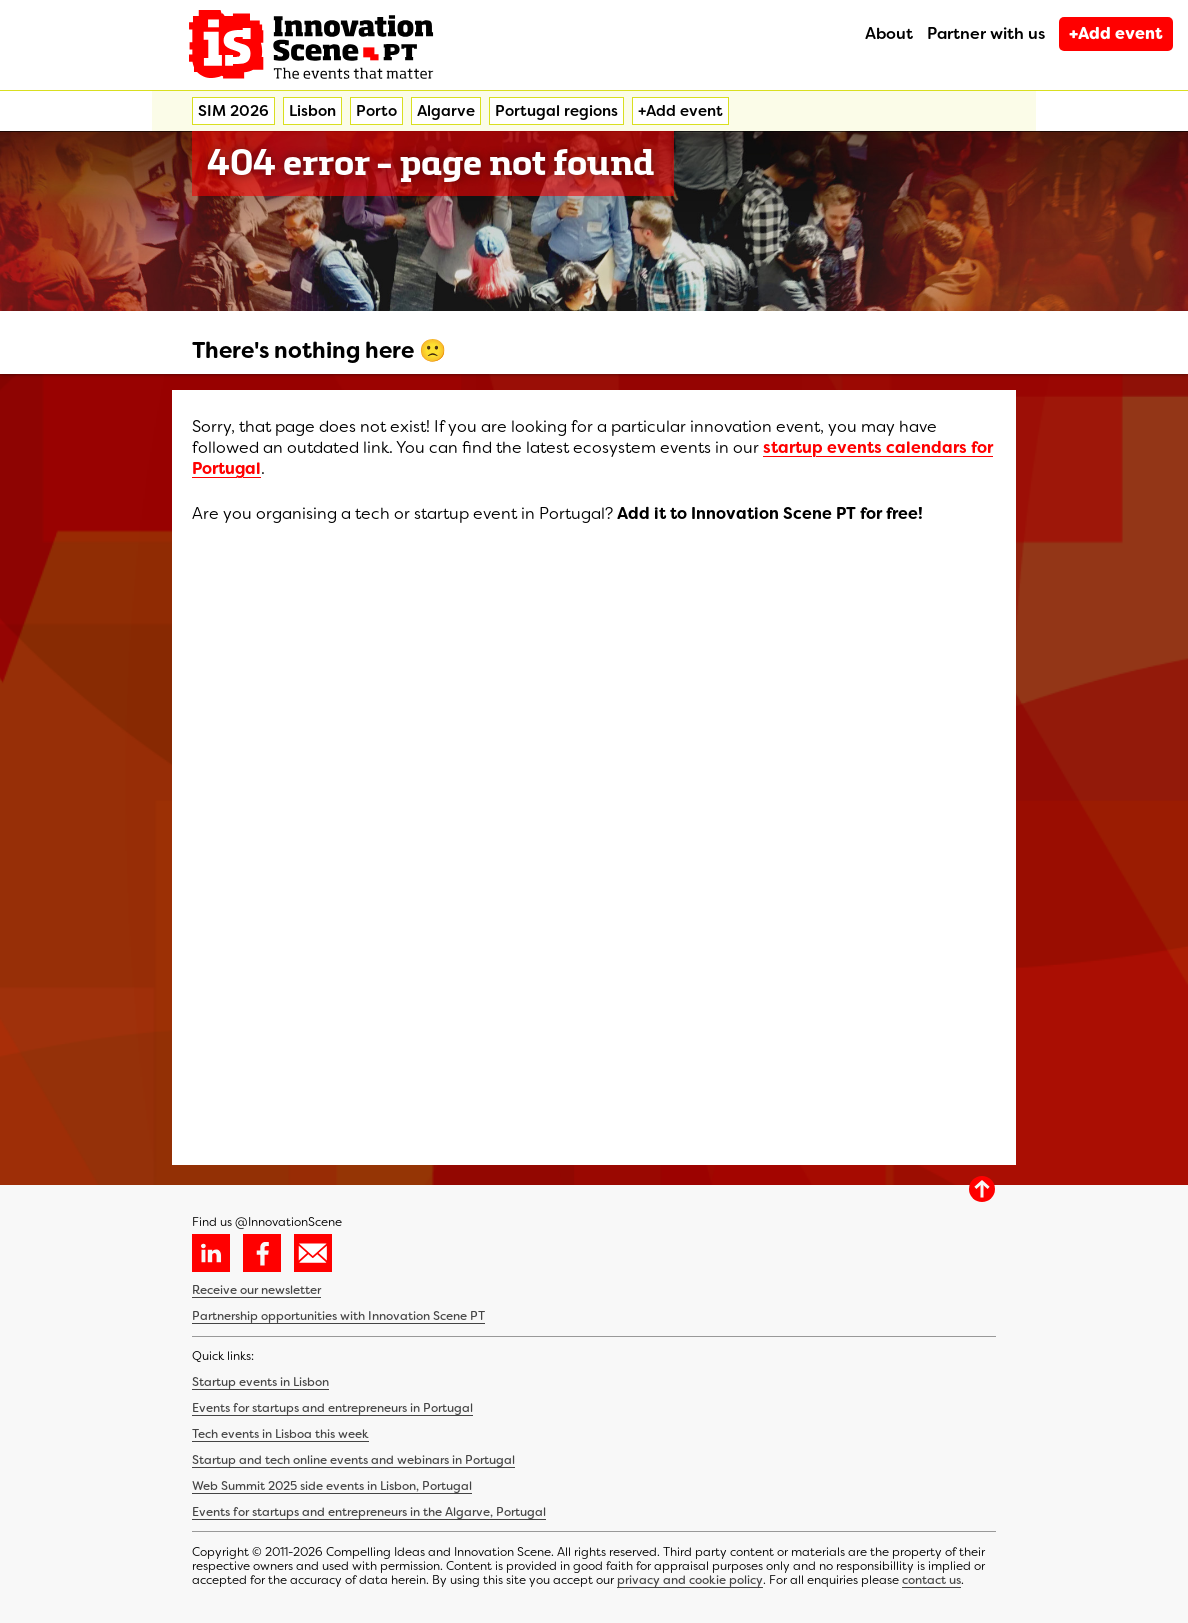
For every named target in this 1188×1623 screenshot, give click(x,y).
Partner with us (986, 33)
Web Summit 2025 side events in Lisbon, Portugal (332, 1486)
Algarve (446, 111)
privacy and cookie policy (690, 1580)
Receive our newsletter (256, 1290)
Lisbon (312, 111)
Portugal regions (556, 111)
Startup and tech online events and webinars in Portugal (353, 1460)
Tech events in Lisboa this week (280, 1434)
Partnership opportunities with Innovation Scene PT (338, 1316)
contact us (931, 1580)
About (889, 33)
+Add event (1116, 33)
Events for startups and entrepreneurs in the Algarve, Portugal (369, 1512)
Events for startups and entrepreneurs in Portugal (332, 1408)
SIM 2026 (233, 111)
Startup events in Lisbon (260, 1382)
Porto (376, 111)
